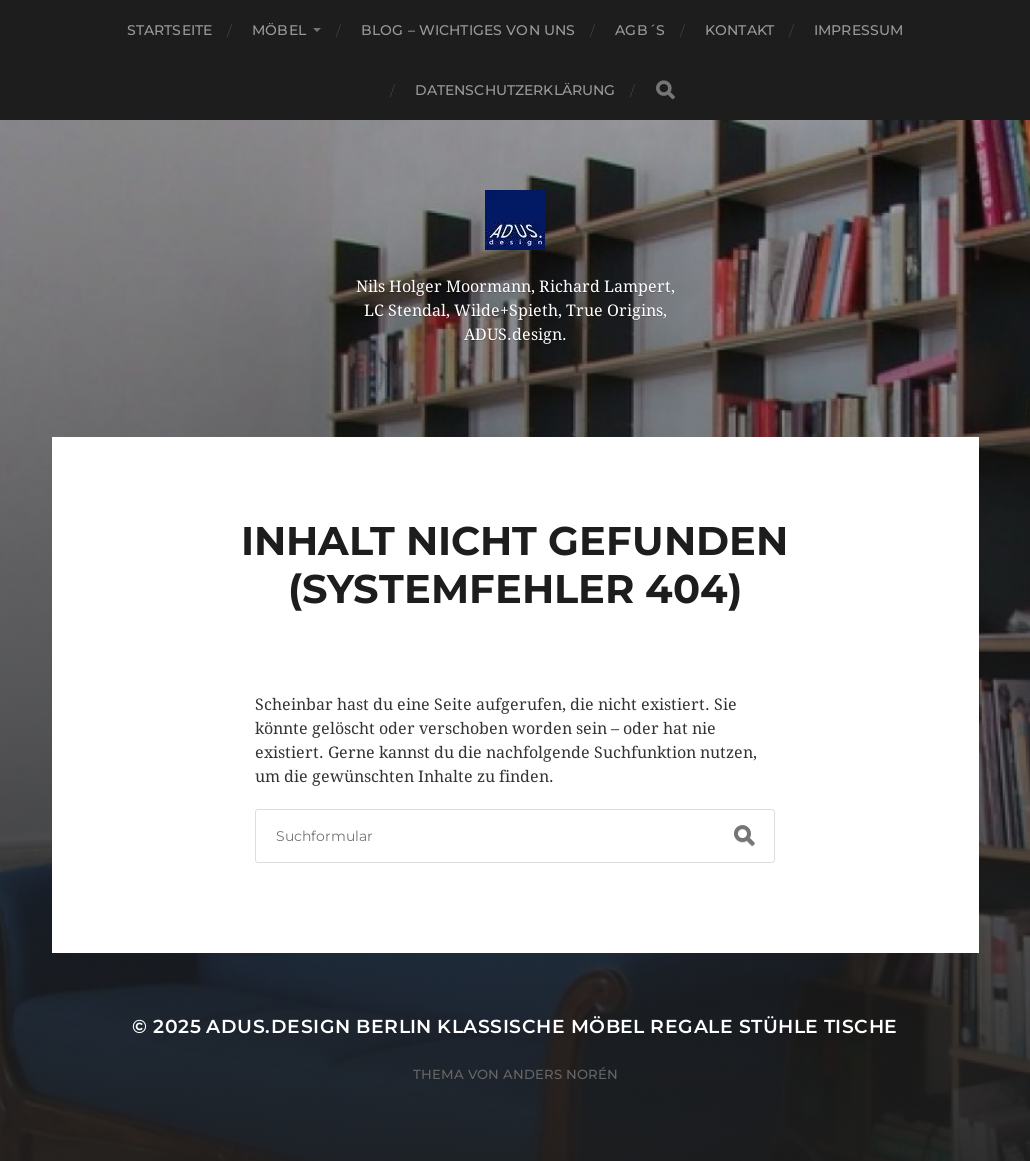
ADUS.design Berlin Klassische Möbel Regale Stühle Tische (551, 1026)
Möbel (279, 30)
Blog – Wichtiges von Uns (468, 30)
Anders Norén (560, 1074)
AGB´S (640, 30)
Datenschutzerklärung (515, 90)
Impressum (858, 30)
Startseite (169, 30)
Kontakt (739, 30)
